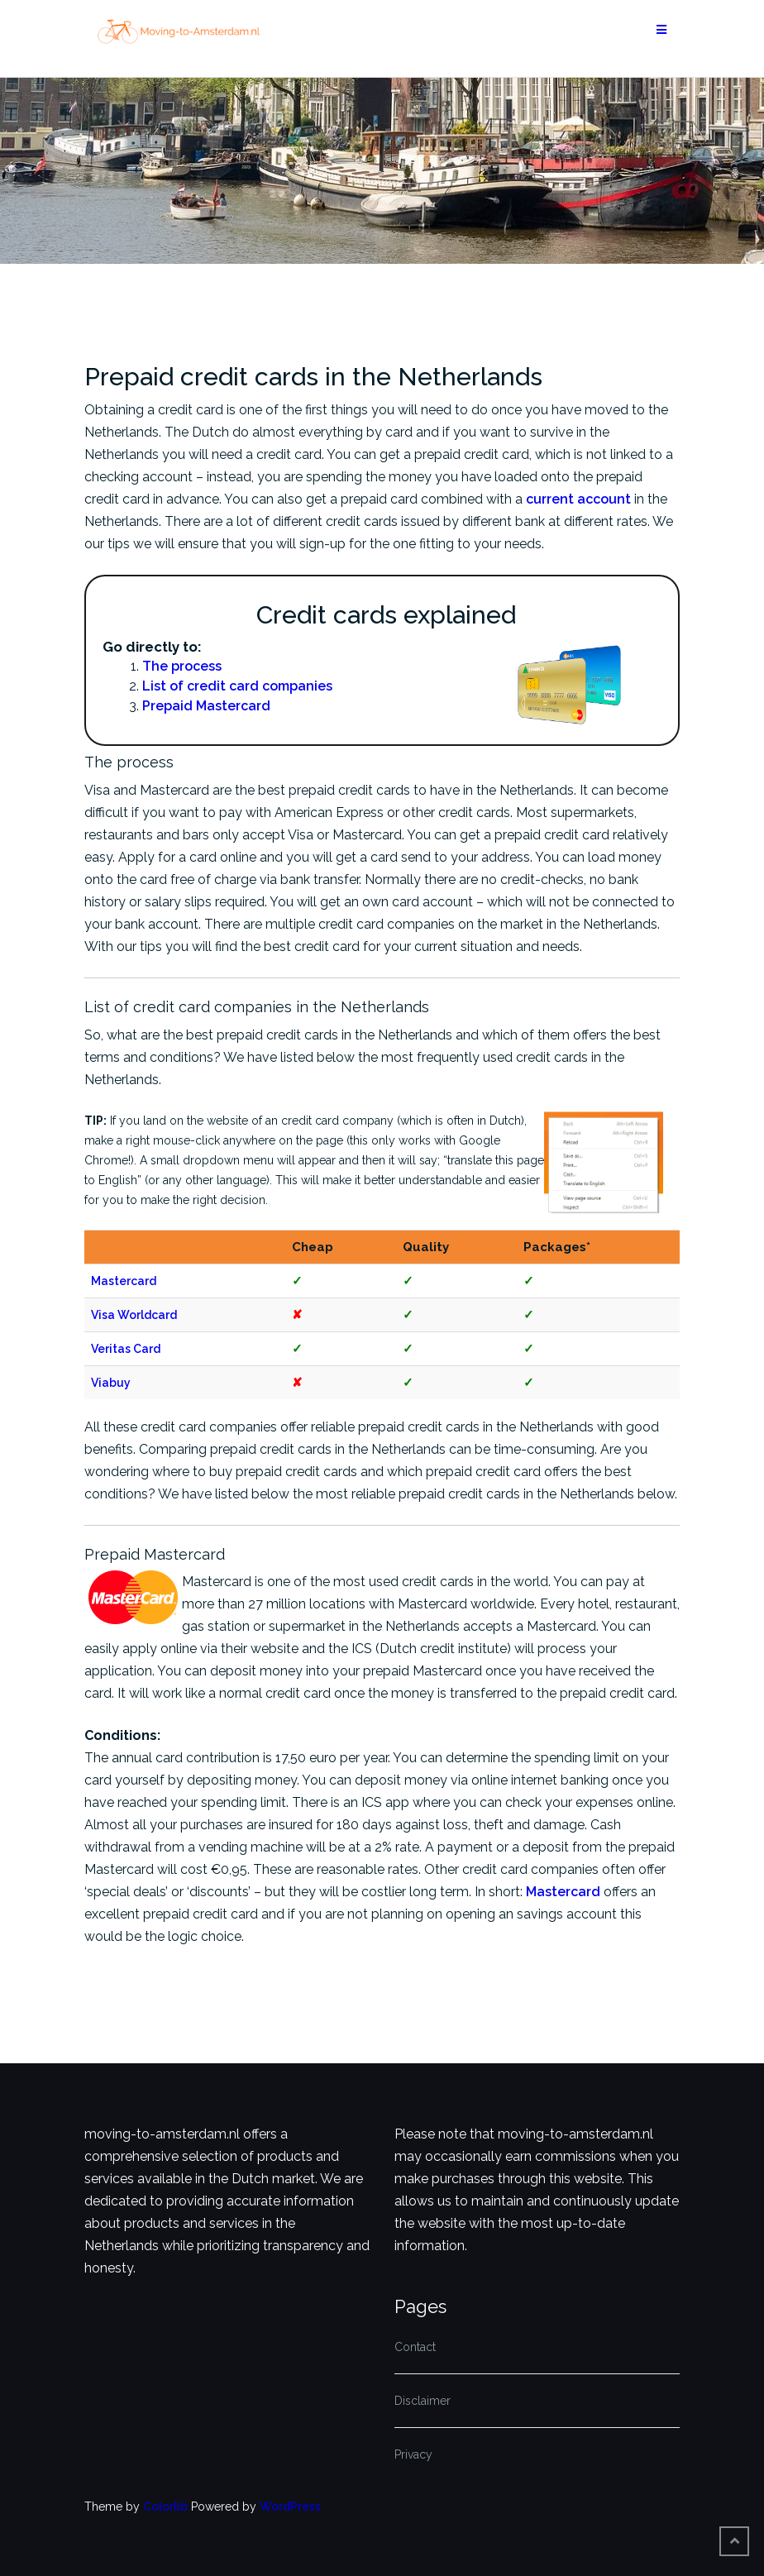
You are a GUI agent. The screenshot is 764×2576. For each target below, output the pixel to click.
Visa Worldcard (134, 1314)
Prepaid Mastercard (206, 706)
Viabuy (111, 1382)
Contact (415, 2347)
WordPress (290, 2506)
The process (182, 666)
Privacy (413, 2454)
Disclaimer (422, 2400)
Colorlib (165, 2506)
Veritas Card (125, 1348)
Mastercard (123, 1281)
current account (578, 499)
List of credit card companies (237, 686)
